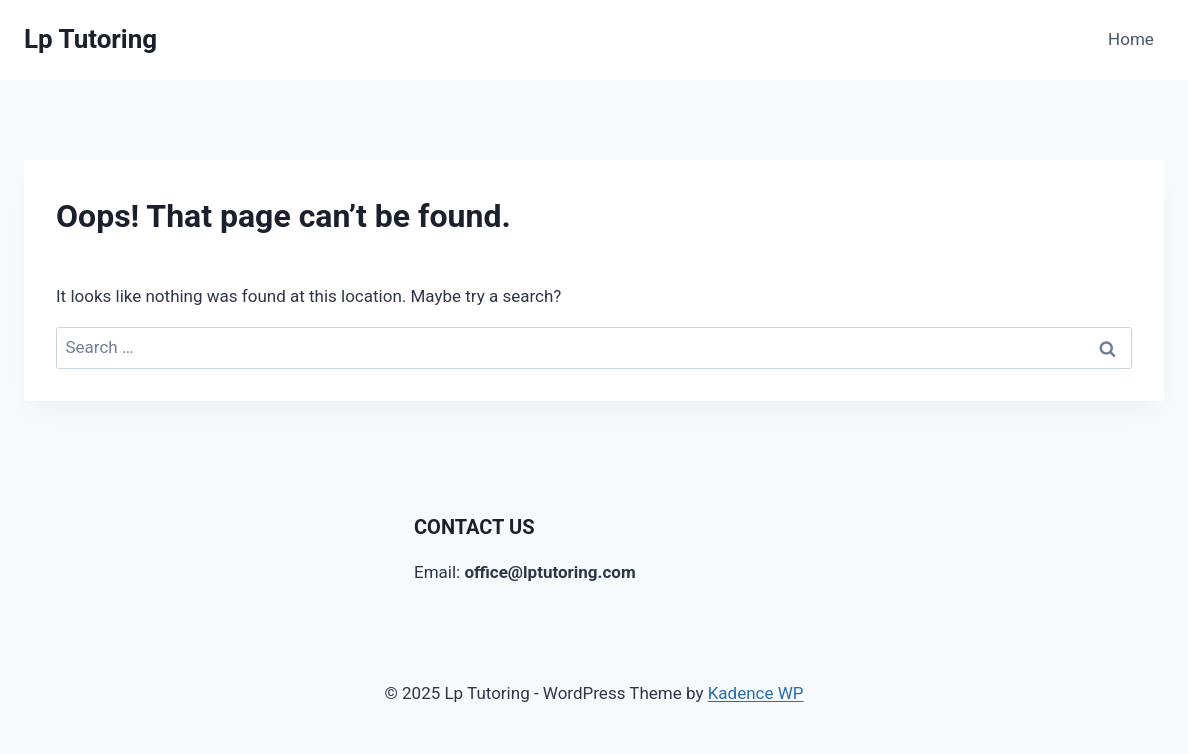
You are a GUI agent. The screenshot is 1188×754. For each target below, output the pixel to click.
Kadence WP (756, 693)
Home (1131, 39)
